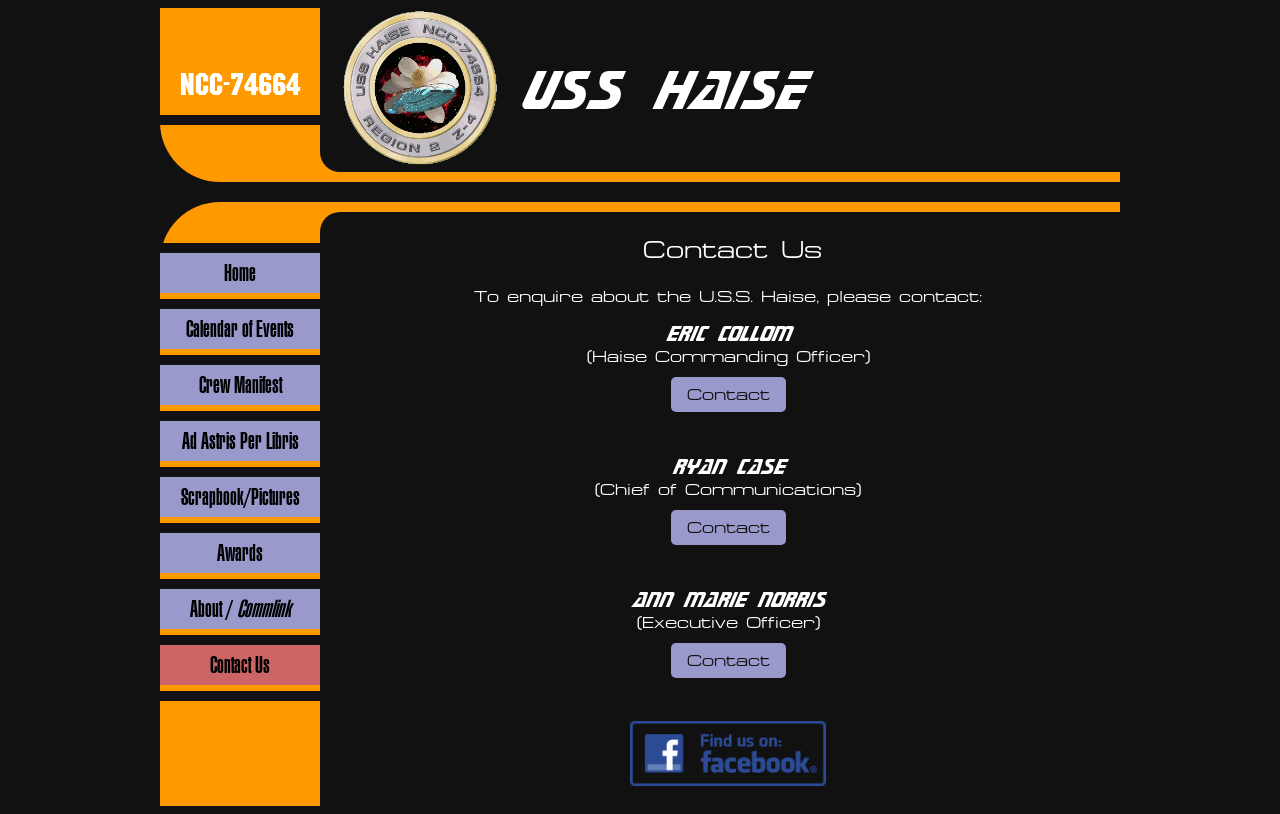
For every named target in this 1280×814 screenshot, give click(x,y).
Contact (728, 394)
